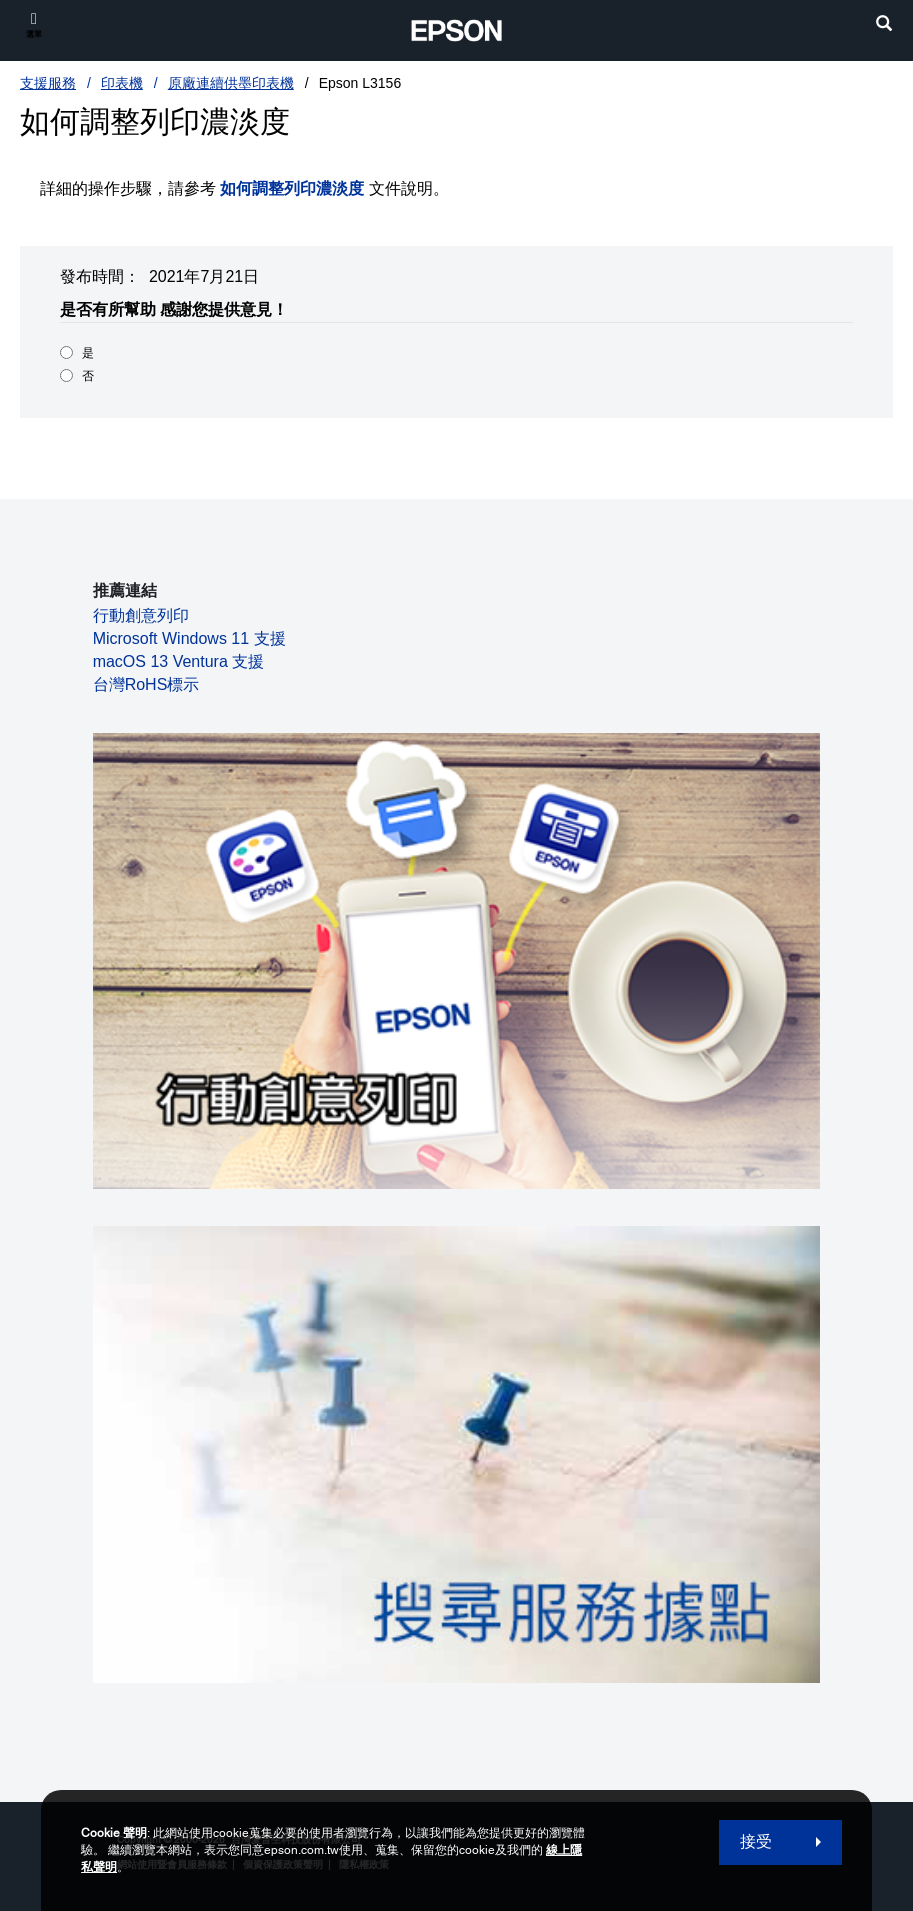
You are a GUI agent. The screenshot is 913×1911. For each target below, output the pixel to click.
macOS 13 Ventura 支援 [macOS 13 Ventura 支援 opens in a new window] (179, 661)
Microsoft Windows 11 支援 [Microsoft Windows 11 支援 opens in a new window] (189, 638)
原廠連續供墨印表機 (231, 83)
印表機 (122, 83)
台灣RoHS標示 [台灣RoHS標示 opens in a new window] (146, 684)
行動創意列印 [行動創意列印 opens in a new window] (141, 615)
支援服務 (48, 83)
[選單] (34, 24)
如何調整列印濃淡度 (292, 188)
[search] (884, 25)
